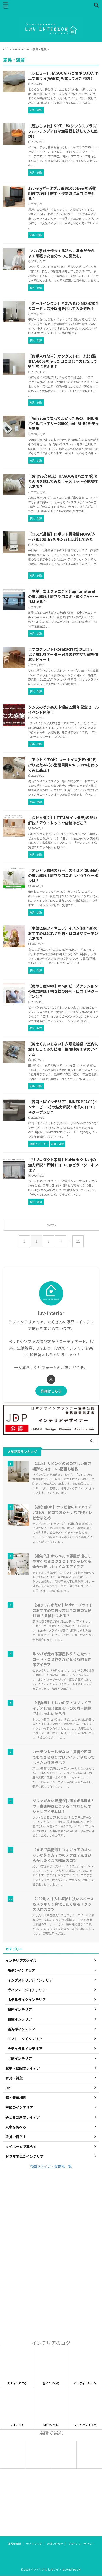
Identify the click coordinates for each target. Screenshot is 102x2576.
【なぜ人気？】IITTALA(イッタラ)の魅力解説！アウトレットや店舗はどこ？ (62, 820)
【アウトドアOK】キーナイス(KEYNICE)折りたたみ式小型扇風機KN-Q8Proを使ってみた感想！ (63, 765)
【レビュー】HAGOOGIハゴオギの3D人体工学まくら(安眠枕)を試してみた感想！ (63, 75)
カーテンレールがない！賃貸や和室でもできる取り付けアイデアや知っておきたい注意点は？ (63, 1823)
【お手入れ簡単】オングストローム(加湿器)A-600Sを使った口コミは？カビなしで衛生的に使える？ (62, 361)
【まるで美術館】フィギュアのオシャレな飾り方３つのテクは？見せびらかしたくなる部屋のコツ (61, 1921)
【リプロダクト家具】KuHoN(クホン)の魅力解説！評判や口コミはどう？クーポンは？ (63, 1165)
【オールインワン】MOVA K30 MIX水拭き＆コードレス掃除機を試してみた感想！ (63, 306)
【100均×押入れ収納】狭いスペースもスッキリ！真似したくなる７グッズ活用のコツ (63, 1970)
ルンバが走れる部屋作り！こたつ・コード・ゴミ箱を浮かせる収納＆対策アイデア (61, 1725)
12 (78, 1241)
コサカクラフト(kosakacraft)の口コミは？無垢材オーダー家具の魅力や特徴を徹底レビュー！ (63, 654)
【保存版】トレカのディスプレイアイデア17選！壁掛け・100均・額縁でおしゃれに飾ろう (61, 1774)
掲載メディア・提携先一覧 (51, 2232)
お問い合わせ (55, 2544)
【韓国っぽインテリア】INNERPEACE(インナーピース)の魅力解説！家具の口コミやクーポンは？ (63, 1107)
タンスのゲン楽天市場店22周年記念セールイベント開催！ (63, 709)
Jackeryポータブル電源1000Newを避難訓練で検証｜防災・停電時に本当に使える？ (62, 193)
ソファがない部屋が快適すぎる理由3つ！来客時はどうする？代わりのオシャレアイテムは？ (63, 1872)
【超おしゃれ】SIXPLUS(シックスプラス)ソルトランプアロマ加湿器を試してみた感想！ (63, 131)
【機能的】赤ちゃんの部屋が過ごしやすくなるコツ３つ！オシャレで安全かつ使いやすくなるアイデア (61, 1627)
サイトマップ (34, 2544)
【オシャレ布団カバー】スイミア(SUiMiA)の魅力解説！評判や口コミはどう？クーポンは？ (63, 875)
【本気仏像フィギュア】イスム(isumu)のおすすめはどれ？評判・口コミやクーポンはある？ (63, 933)
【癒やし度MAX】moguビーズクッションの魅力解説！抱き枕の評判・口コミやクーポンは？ (63, 991)
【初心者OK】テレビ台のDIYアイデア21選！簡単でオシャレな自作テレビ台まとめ (62, 1578)
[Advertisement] (51, 2336)
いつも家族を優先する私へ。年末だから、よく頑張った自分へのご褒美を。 (63, 253)
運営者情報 (14, 2544)
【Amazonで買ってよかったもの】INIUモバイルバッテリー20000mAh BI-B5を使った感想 (63, 423)
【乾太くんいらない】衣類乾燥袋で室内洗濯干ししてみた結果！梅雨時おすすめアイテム (63, 1049)
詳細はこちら (51, 1391)
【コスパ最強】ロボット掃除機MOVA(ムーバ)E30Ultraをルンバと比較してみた (62, 536)
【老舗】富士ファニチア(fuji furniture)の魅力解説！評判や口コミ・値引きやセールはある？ (63, 596)
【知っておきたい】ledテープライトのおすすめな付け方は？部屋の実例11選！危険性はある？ (62, 1676)
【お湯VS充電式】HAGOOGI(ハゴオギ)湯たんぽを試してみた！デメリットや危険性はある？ (63, 481)
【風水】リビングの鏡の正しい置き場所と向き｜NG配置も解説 (61, 1531)
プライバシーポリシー (81, 2544)
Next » (51, 1225)
